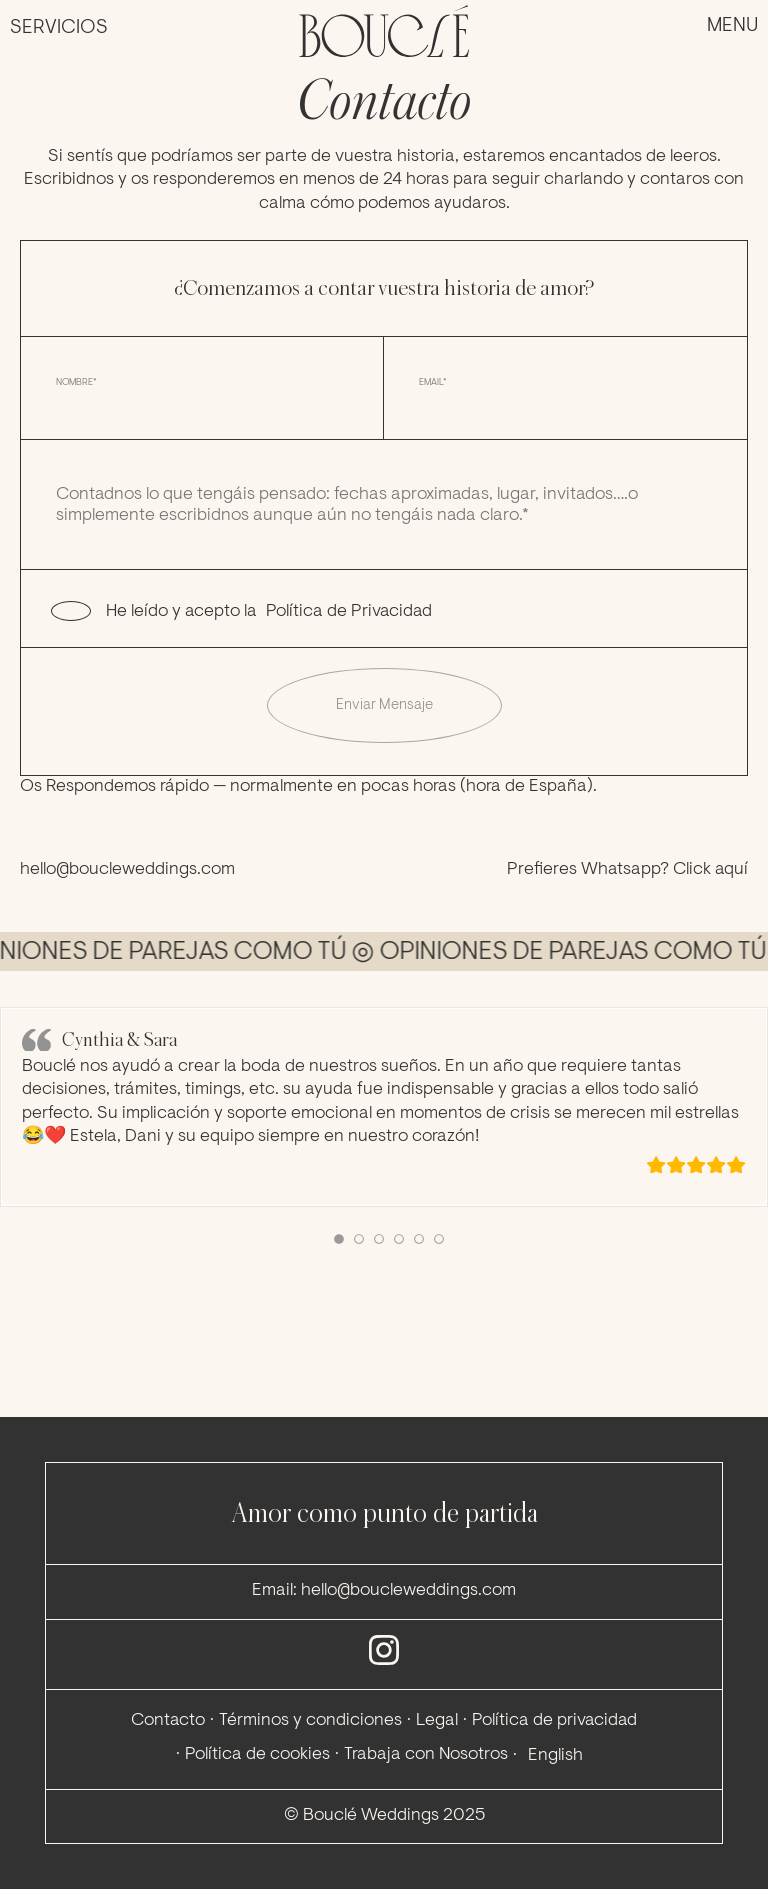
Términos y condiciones (310, 1721)
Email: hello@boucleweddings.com (384, 1591)
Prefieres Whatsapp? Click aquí (627, 870)
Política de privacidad (554, 1721)
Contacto (168, 1721)
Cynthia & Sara (119, 1039)
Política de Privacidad (349, 612)
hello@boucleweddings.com (127, 870)
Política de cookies (257, 1755)
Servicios (59, 28)
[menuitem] (552, 1756)
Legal (437, 1721)
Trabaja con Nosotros (426, 1755)
